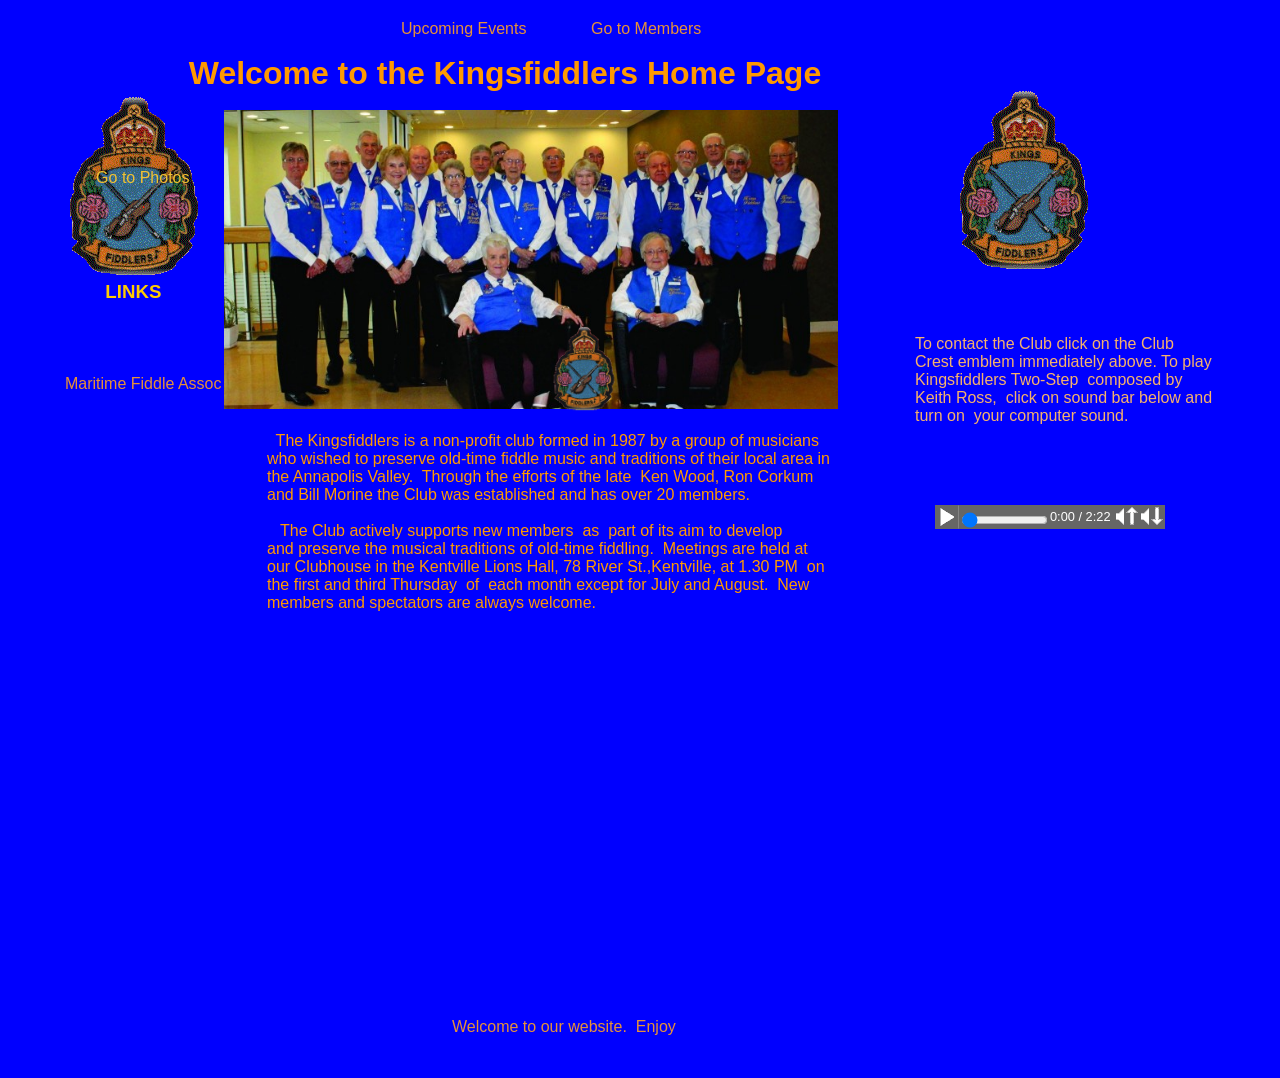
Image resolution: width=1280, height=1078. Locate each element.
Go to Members (646, 28)
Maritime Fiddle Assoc (143, 383)
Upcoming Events (463, 28)
